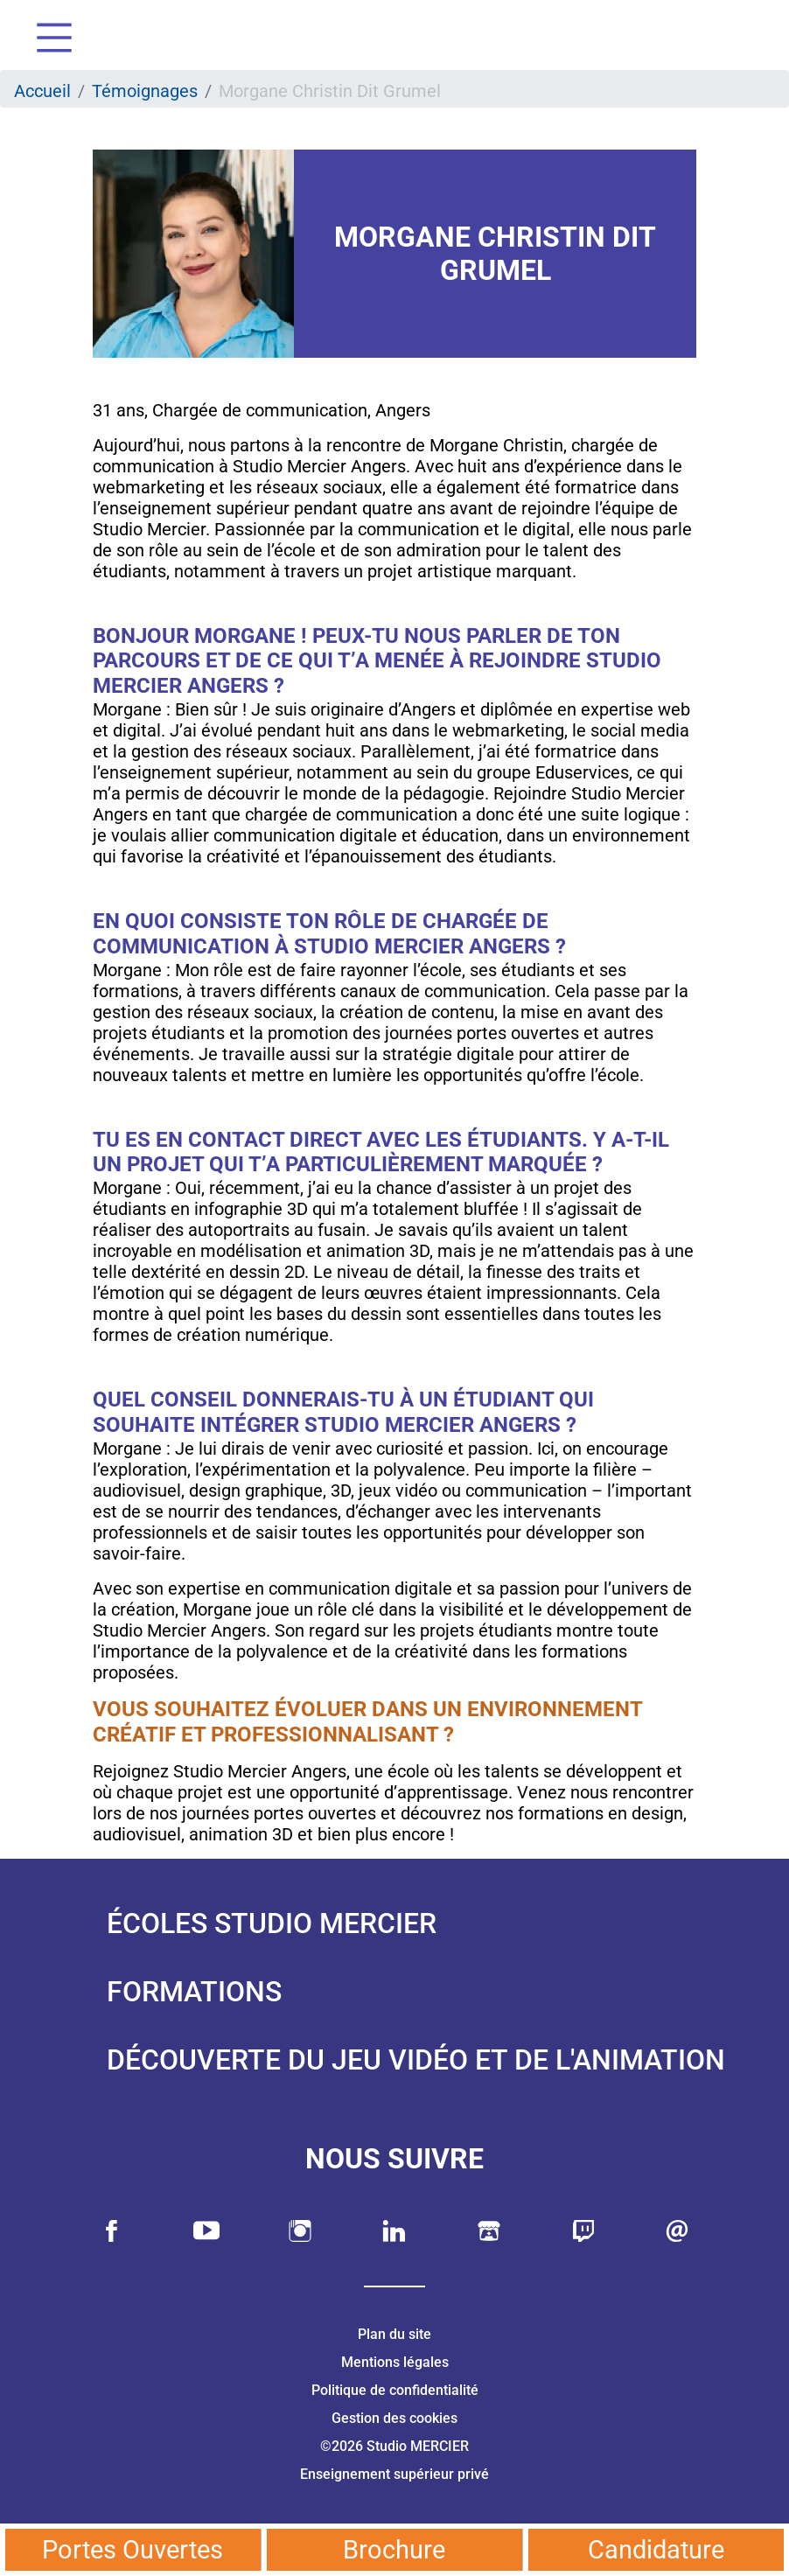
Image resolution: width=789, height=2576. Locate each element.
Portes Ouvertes (132, 2550)
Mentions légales (395, 2362)
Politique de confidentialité (394, 2390)
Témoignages (145, 90)
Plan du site (394, 2334)
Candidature (656, 2550)
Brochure (394, 2550)
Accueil (42, 90)
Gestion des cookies (394, 2418)
